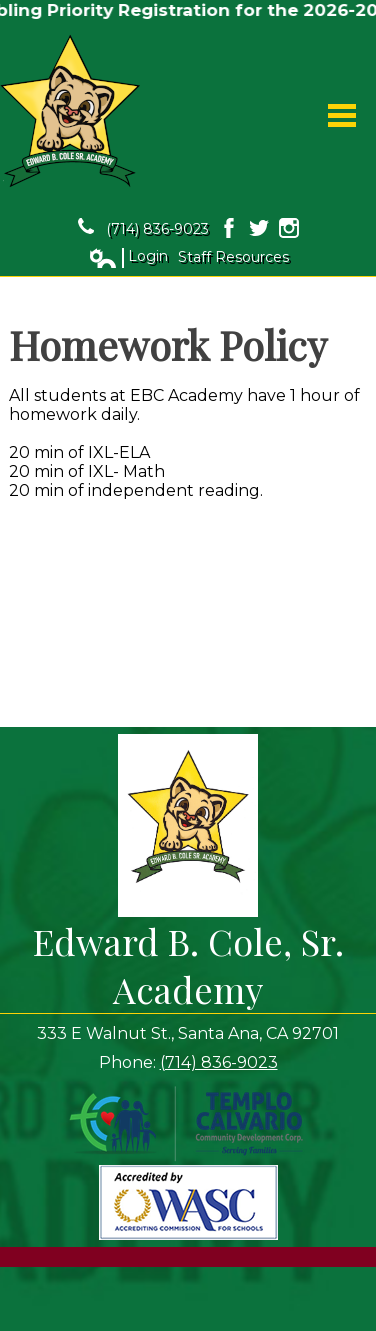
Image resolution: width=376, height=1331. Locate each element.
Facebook (229, 228)
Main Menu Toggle (342, 115)
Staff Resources (233, 257)
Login (128, 257)
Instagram (289, 228)
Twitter (259, 228)
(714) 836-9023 (143, 228)
